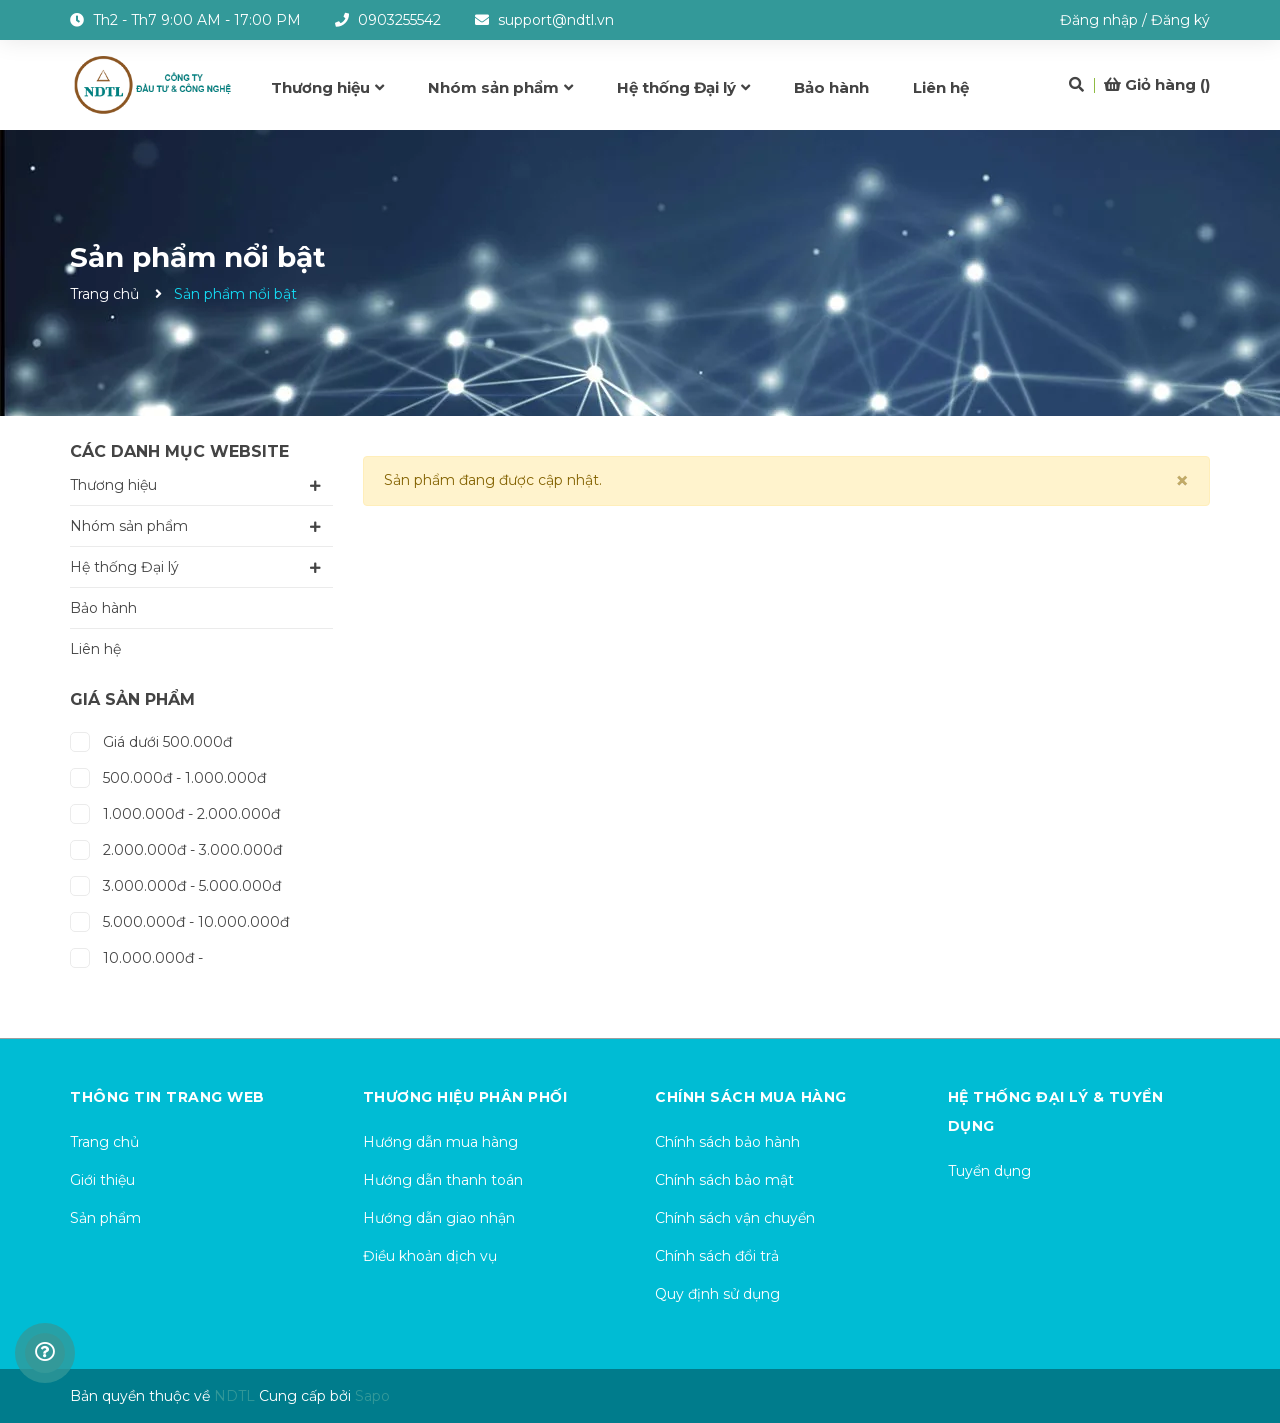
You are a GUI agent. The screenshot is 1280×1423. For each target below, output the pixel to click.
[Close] (1182, 481)
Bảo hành (103, 608)
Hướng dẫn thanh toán (443, 1180)
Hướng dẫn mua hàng (440, 1142)
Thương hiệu (113, 485)
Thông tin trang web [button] (167, 1097)
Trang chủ (104, 1142)
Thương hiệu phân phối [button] (465, 1097)
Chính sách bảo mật (724, 1180)
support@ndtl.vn (556, 20)
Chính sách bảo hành (727, 1142)
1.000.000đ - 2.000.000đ (175, 811)
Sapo (372, 1396)
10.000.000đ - (136, 955)
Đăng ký (1180, 20)
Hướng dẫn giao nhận (439, 1218)
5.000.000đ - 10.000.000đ (179, 919)
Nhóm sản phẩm (129, 526)
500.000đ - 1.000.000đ (168, 775)
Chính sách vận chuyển (735, 1218)
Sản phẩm (105, 1218)
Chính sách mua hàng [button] (751, 1097)
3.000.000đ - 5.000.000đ (175, 883)
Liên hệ (95, 649)
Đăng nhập (1099, 20)
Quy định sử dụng (717, 1294)
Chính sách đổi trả (717, 1256)
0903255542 (399, 20)
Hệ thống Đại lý (124, 567)
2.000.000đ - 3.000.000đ (176, 847)
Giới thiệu (102, 1180)
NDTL (234, 1396)
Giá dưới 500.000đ (151, 739)
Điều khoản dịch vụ (430, 1256)
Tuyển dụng (989, 1171)
